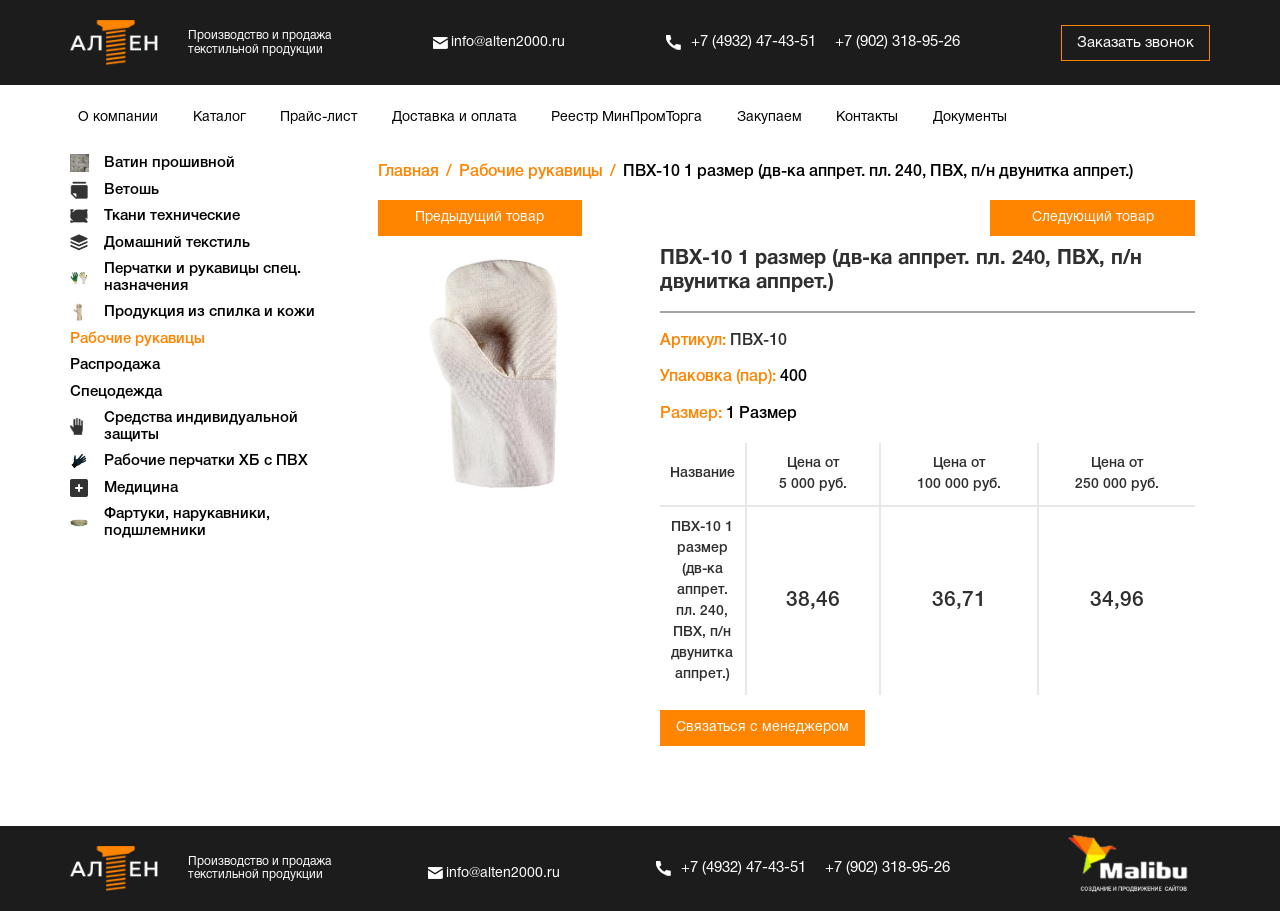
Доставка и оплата (454, 117)
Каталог (219, 117)
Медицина (141, 488)
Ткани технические (172, 216)
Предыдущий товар (479, 217)
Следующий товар (1093, 217)
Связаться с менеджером (762, 727)
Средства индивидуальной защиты (201, 426)
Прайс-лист (318, 117)
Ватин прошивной (169, 163)
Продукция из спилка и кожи (209, 312)
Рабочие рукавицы (137, 339)
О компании (118, 117)
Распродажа (115, 365)
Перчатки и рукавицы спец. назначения (202, 277)
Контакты (867, 117)
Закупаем (769, 117)
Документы (970, 117)
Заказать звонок (1134, 43)
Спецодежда (116, 392)
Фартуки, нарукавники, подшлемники (187, 522)
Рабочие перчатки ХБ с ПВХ (206, 461)
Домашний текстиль (177, 243)
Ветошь (131, 190)
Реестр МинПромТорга (626, 117)
